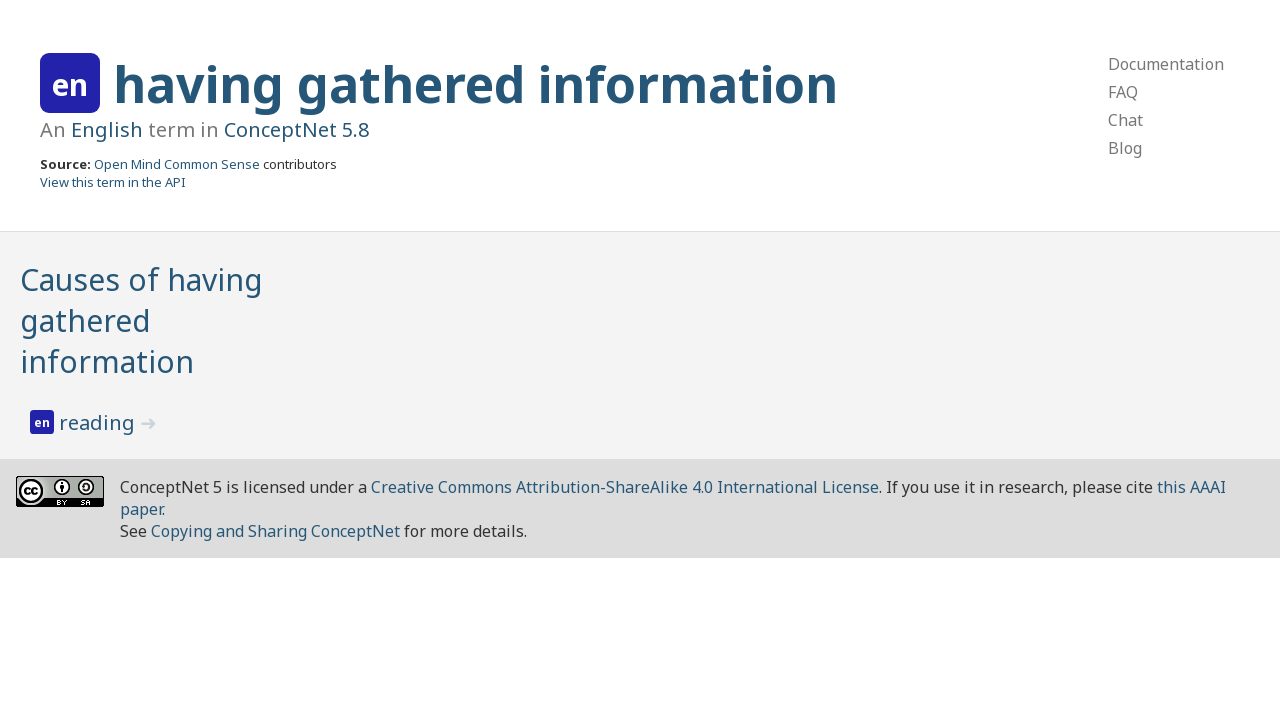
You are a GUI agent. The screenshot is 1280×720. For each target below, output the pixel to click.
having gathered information (475, 84)
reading (99, 422)
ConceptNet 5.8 (296, 129)
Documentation (1166, 64)
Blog (1125, 148)
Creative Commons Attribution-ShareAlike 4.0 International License (625, 487)
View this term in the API (113, 182)
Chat (1125, 120)
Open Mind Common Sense (177, 164)
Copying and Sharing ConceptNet (275, 531)
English (107, 129)
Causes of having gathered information (141, 320)
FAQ (1123, 92)
